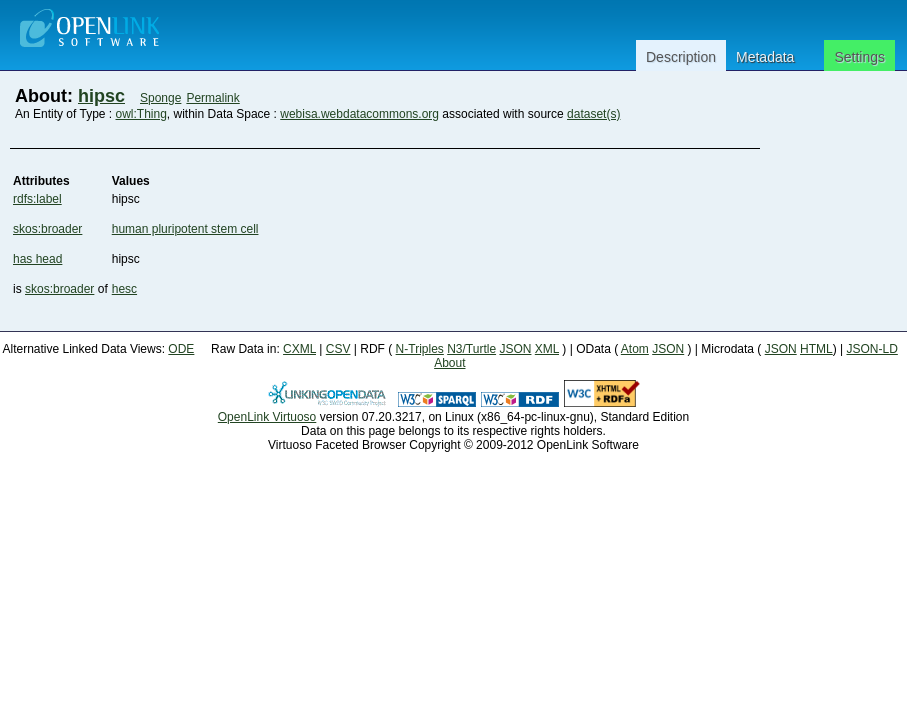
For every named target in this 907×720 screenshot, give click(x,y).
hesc (124, 289)
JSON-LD (871, 349)
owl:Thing (141, 114)
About (449, 363)
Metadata (765, 57)
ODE (181, 349)
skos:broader (47, 229)
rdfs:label (37, 199)
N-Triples (420, 349)
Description (681, 57)
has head (37, 259)
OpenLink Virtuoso (267, 417)
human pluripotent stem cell (185, 229)
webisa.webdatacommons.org (359, 114)
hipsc (101, 96)
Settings (859, 57)
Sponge (160, 98)
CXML (299, 349)
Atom (635, 349)
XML (547, 349)
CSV (338, 349)
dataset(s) (593, 114)
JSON (515, 349)
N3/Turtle (471, 349)
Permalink (212, 98)
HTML (816, 349)
